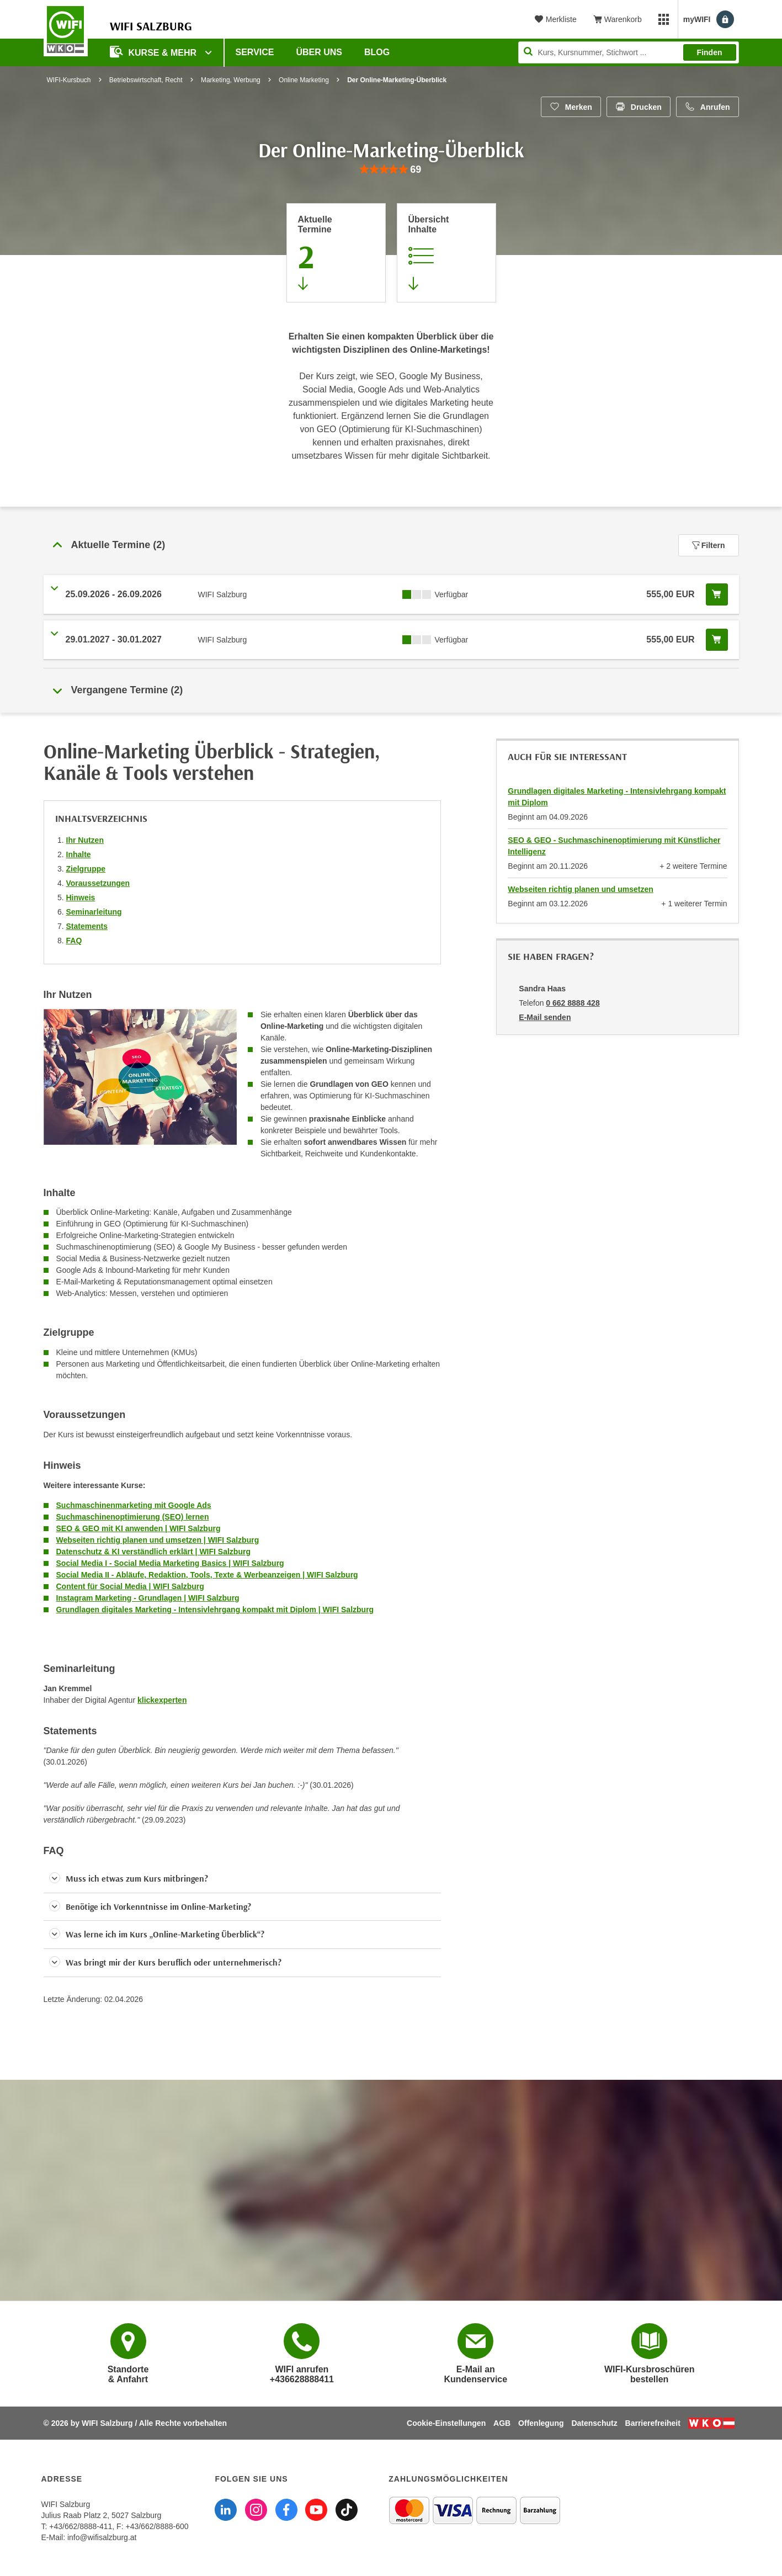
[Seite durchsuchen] (628, 52)
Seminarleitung (94, 911)
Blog (377, 52)
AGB (501, 2423)
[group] (391, 170)
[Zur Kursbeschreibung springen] (446, 252)
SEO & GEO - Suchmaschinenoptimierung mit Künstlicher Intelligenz (614, 846)
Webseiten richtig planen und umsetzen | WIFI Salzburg (157, 1540)
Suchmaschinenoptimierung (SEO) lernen (132, 1516)
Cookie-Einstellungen (446, 2423)
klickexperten (162, 1700)
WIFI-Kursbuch (69, 80)
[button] (242, 1879)
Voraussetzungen (98, 883)
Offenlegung (540, 2423)
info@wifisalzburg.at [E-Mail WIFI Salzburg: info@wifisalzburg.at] (102, 2537)
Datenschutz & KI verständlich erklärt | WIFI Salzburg (153, 1551)
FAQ (74, 940)
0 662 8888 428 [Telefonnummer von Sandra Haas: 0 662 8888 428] (572, 1002)
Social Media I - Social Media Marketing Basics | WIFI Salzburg (170, 1563)
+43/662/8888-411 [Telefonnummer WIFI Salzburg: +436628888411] (80, 2526)
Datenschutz (594, 2423)
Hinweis (80, 897)
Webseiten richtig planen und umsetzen (580, 889)
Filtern (708, 545)
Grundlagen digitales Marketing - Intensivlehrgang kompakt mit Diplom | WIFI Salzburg (215, 1609)
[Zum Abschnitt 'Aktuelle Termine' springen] (336, 252)
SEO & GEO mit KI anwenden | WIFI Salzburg (138, 1528)
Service (255, 52)
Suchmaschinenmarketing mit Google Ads (133, 1505)
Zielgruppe (86, 868)
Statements (87, 926)
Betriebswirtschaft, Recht (146, 80)
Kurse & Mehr (154, 52)
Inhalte (78, 854)
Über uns (319, 52)
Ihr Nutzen (85, 840)
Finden (709, 52)
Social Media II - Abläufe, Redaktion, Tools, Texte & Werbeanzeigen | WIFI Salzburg (207, 1574)
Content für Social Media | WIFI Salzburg (130, 1586)
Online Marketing (304, 80)
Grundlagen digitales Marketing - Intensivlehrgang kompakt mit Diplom (617, 797)
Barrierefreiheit (652, 2423)
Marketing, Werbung (230, 80)
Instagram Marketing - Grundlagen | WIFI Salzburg (148, 1598)
